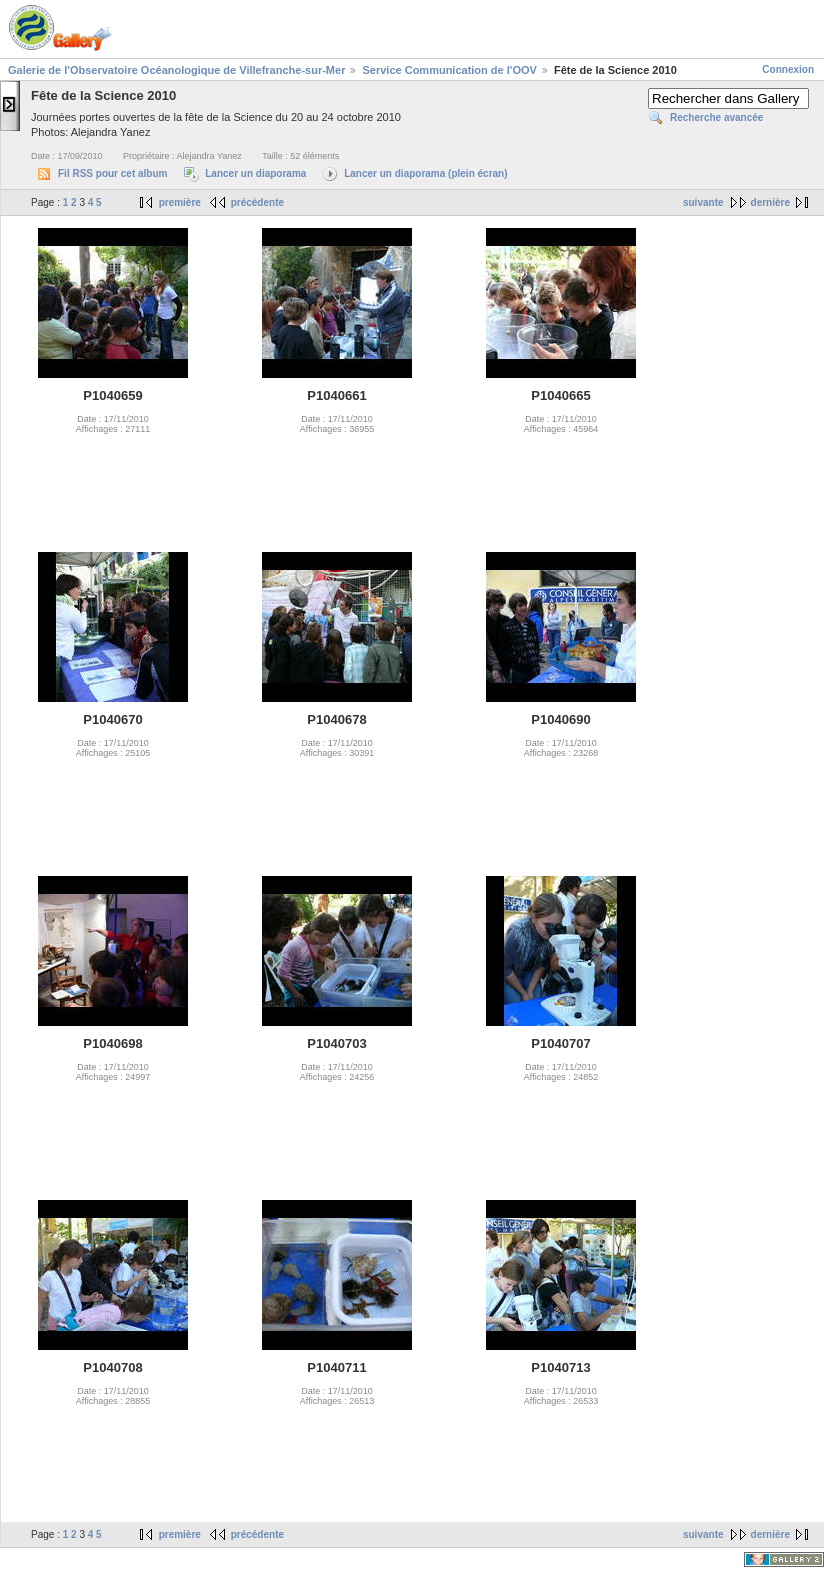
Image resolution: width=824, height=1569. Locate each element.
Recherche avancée (716, 117)
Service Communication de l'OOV (449, 70)
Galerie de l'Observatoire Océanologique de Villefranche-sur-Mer (176, 70)
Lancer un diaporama (255, 173)
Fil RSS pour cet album (112, 173)
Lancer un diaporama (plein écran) (425, 173)
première (180, 202)
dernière (770, 202)
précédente (257, 202)
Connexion (788, 69)
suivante (703, 202)
